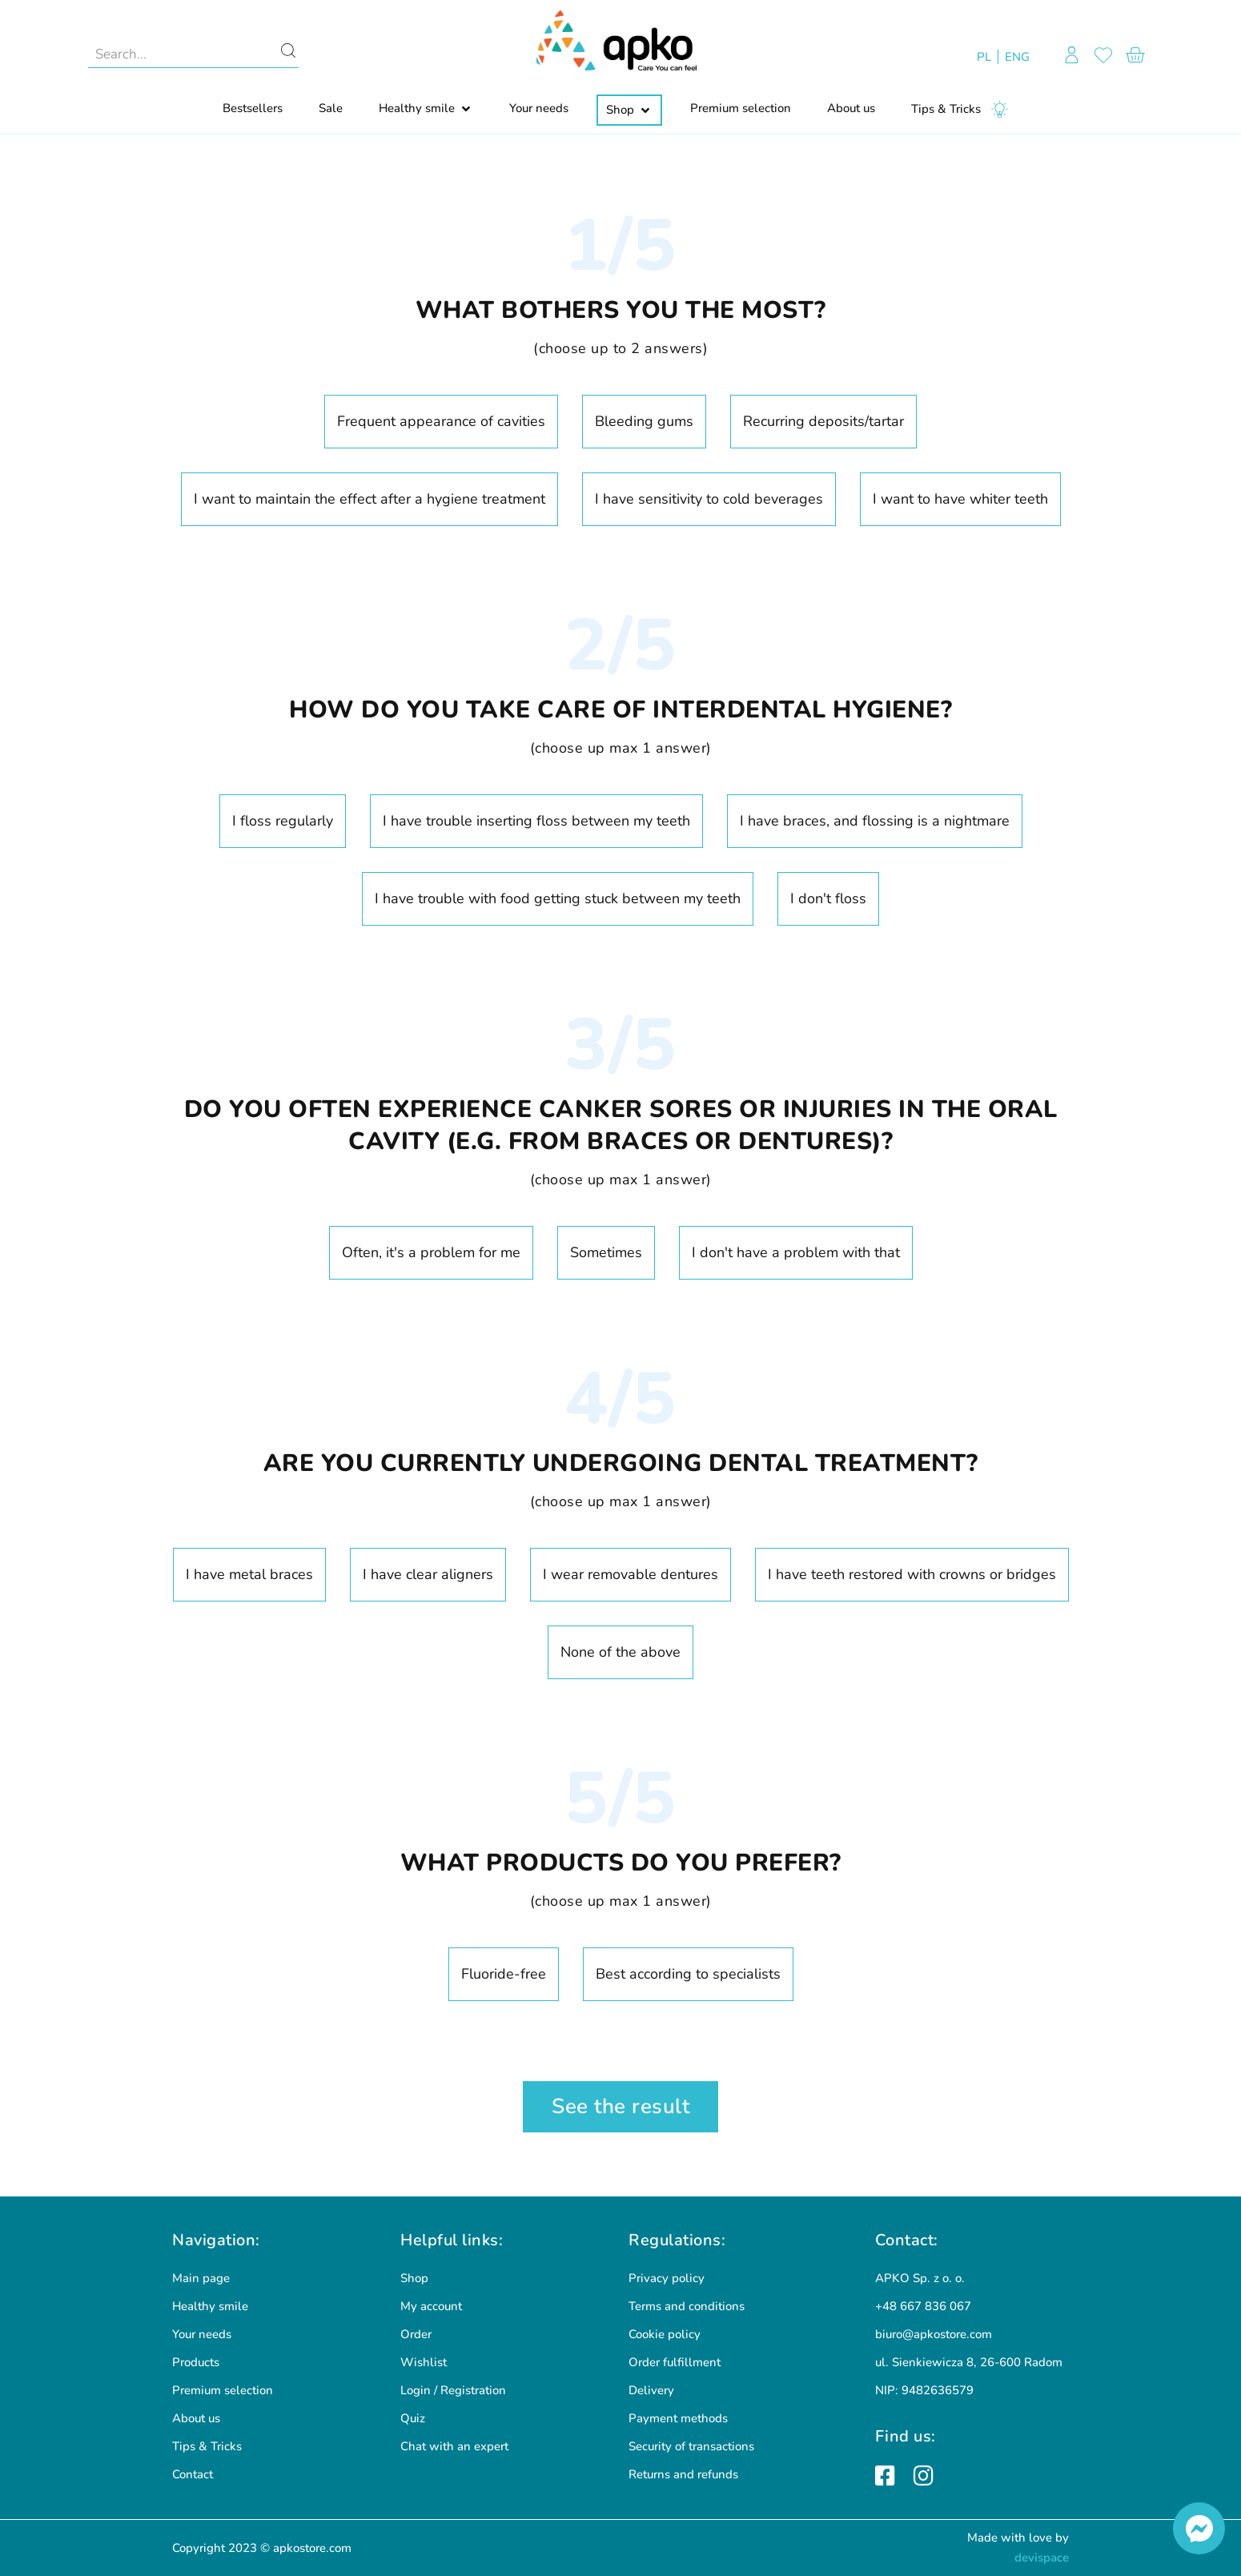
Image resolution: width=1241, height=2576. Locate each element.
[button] (426, 108)
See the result (620, 2106)
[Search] (288, 54)
